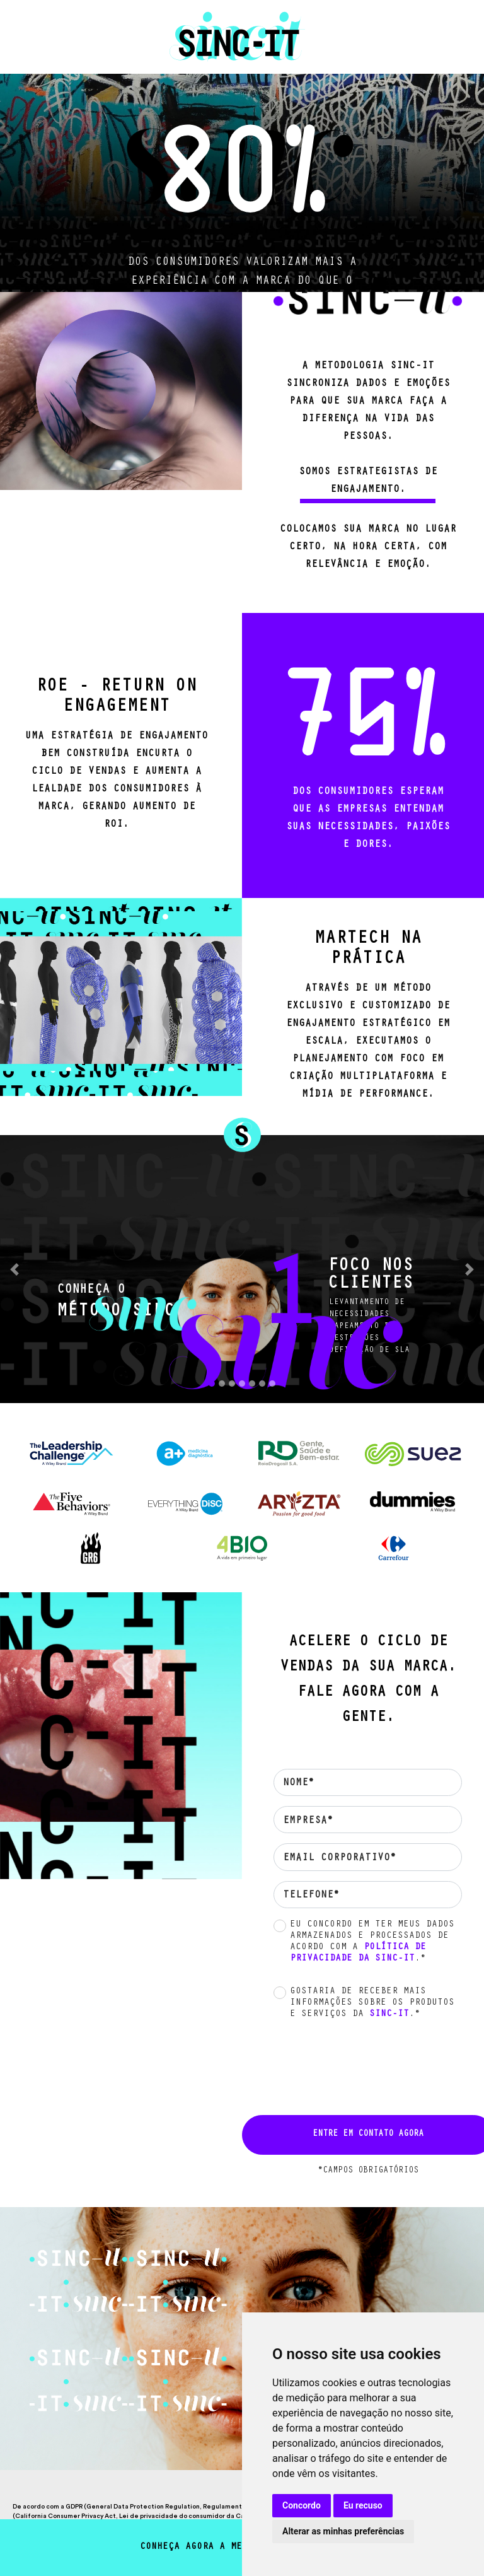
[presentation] (360, 2065)
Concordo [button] (301, 2505)
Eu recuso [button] (363, 2505)
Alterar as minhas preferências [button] (343, 2531)
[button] (14, 1269)
